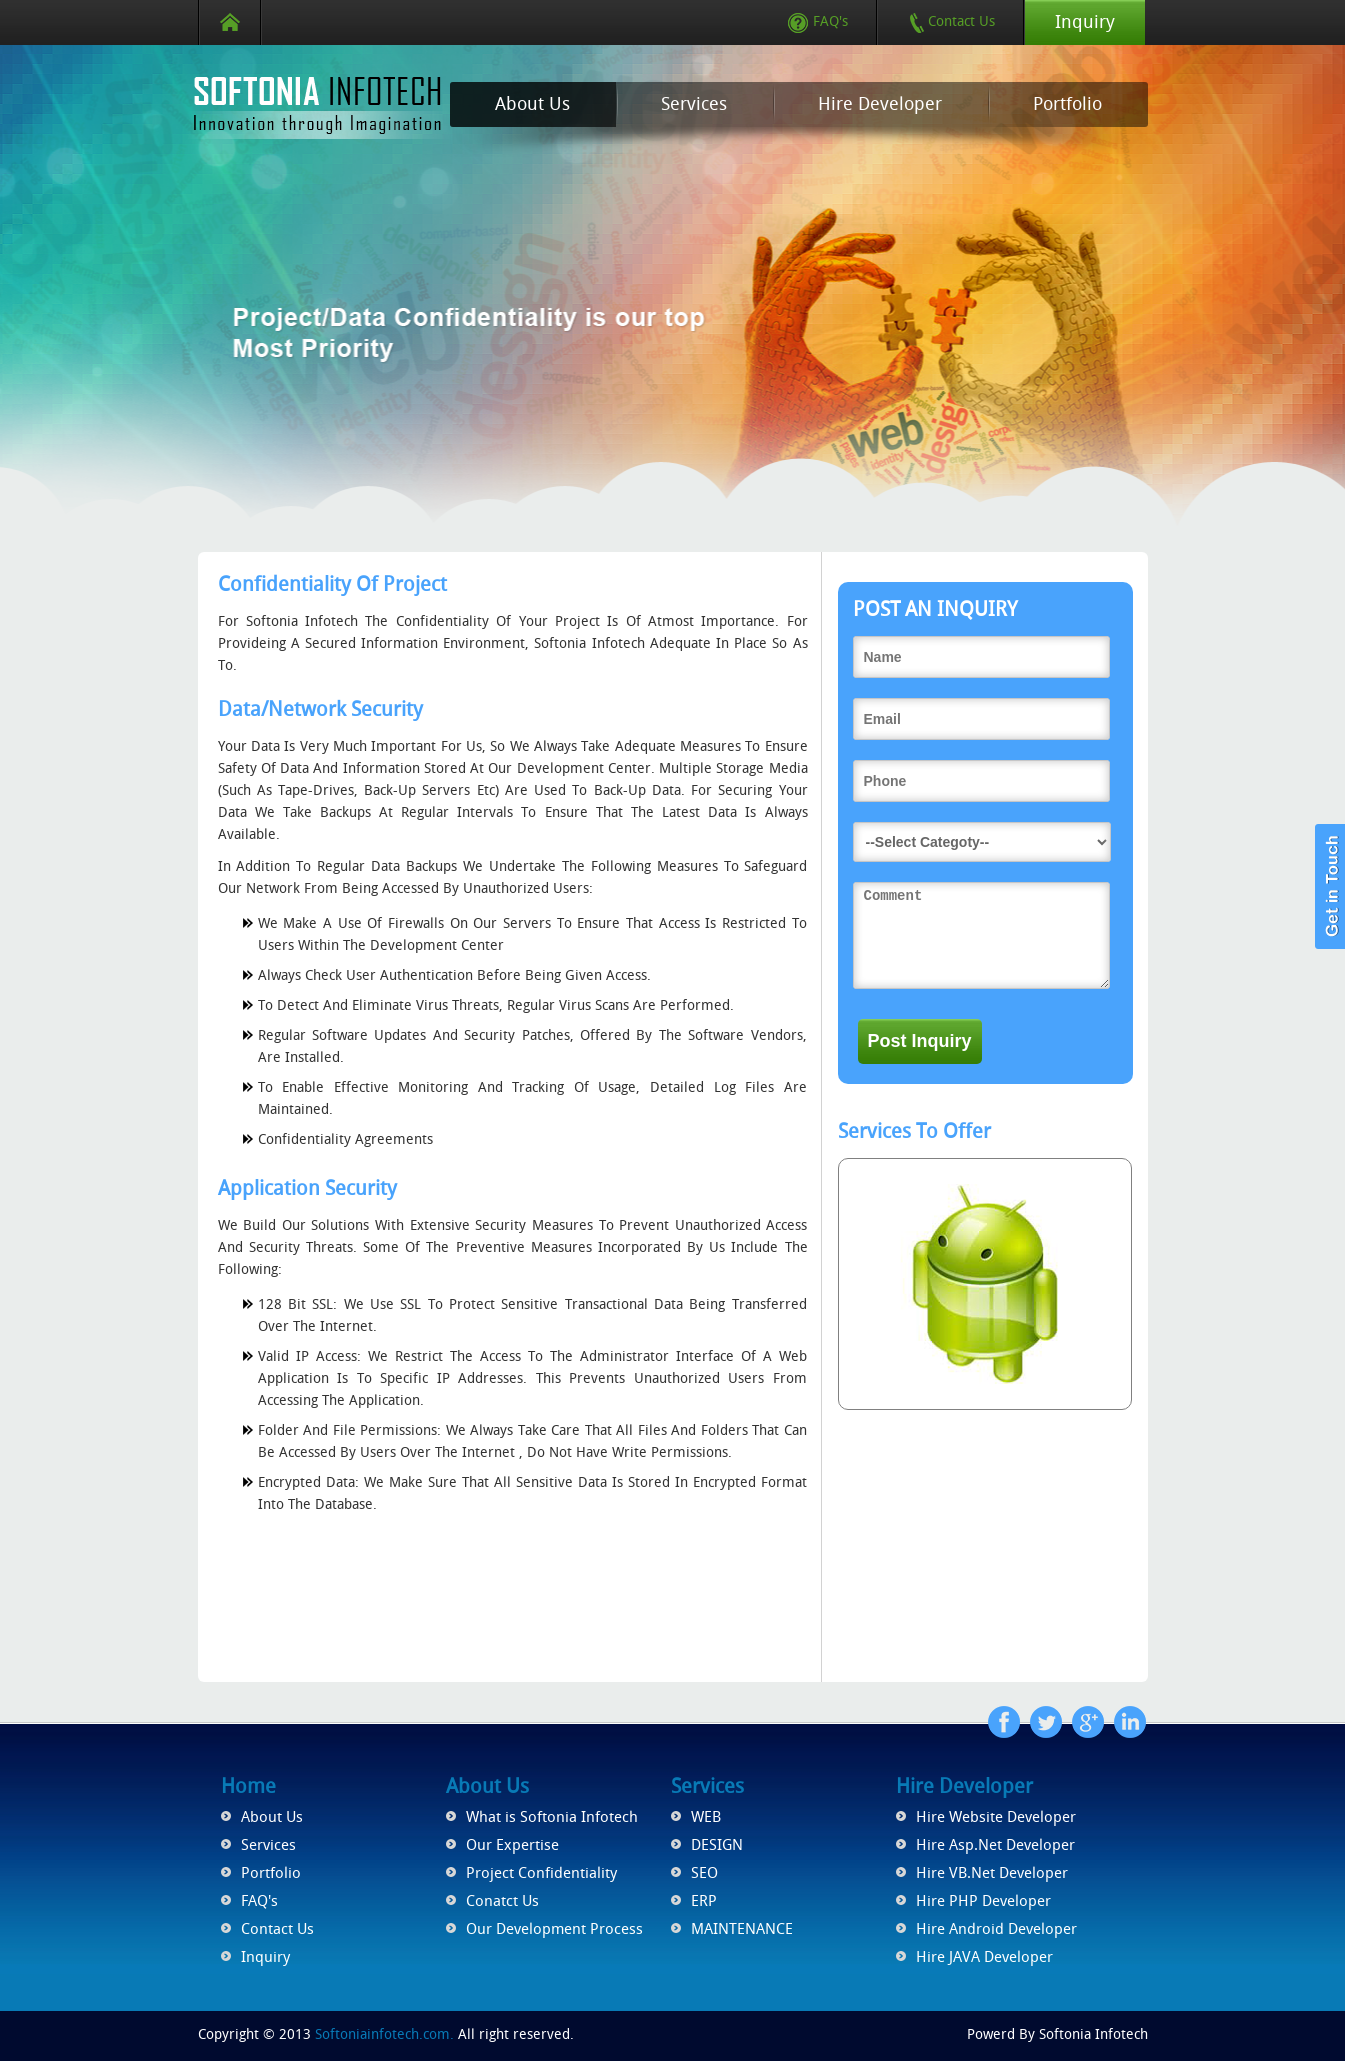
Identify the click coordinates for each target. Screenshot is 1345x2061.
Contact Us (951, 21)
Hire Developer (880, 104)
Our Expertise (512, 1845)
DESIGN (717, 1845)
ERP (704, 1901)
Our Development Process (554, 1929)
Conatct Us (502, 1901)
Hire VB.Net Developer (992, 1873)
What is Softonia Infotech (552, 1817)
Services (694, 104)
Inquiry (1085, 22)
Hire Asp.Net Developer (995, 1845)
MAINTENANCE (742, 1929)
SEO (704, 1873)
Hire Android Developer (996, 1929)
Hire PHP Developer (983, 1901)
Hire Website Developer (996, 1817)
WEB (706, 1817)
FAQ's (818, 21)
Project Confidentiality (541, 1873)
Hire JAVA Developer (984, 1957)
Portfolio (1067, 104)
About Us (532, 104)
